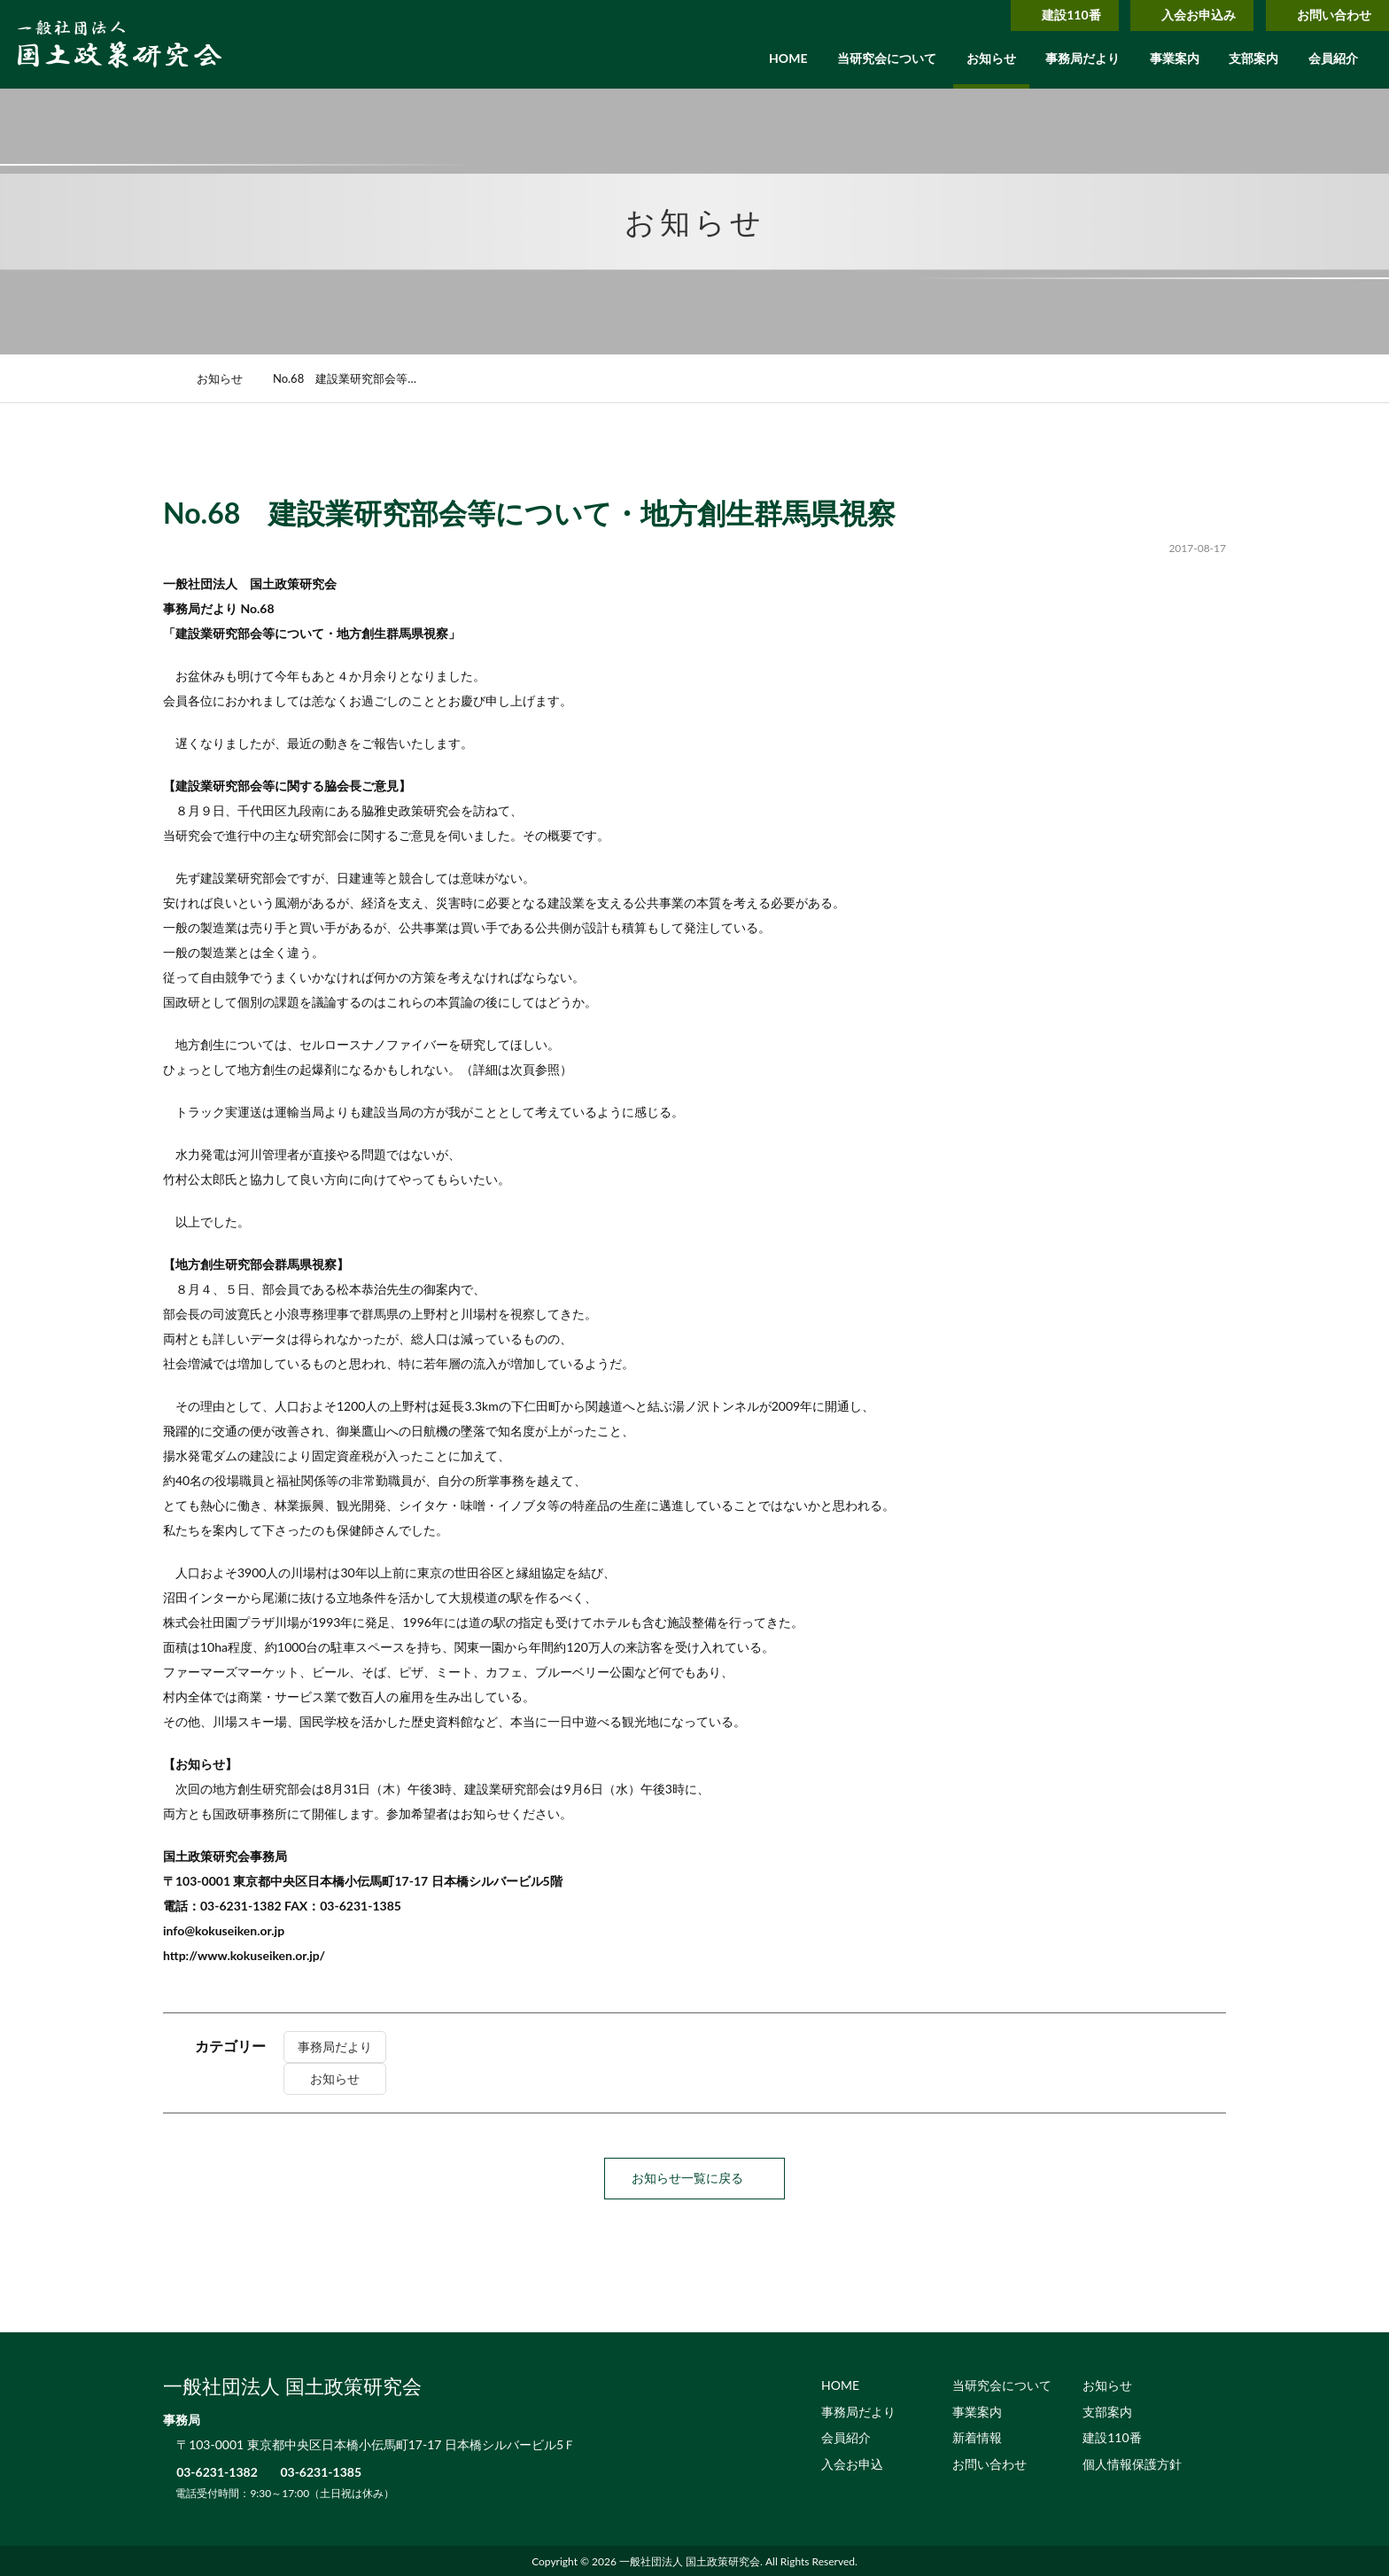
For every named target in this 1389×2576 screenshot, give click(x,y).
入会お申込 (852, 2463)
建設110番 (1046, 14)
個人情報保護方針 (1132, 2463)
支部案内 (1253, 58)
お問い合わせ (1323, 14)
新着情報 (977, 2436)
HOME (788, 58)
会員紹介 (1333, 58)
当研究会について (886, 58)
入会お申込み (1181, 14)
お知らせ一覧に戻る (694, 2177)
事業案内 (1174, 58)
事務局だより (1082, 58)
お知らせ (991, 58)
